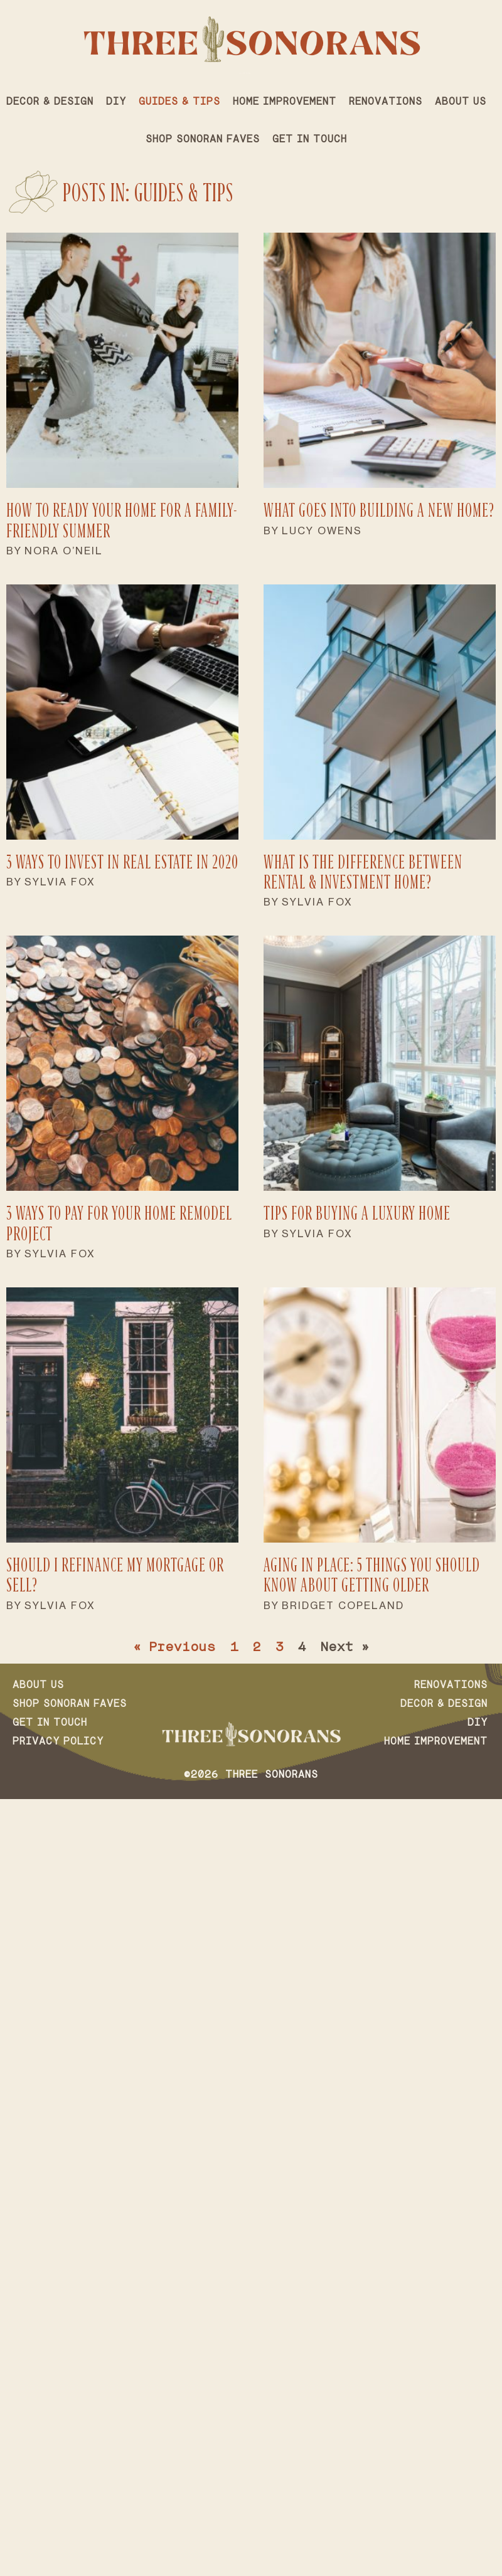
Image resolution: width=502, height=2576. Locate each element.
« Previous (174, 1648)
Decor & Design (49, 102)
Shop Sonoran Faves (203, 140)
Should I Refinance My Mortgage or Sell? (115, 1575)
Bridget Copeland (343, 1605)
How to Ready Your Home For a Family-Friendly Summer (122, 520)
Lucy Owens (322, 530)
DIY (116, 102)
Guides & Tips (179, 102)
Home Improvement (284, 102)
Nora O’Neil (63, 550)
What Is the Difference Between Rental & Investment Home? (363, 872)
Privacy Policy (58, 1742)
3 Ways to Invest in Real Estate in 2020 (122, 862)
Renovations (385, 102)
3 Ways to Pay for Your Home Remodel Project (119, 1223)
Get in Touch (309, 140)
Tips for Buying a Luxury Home (357, 1213)
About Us (460, 102)
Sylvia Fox (59, 881)
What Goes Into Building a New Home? (379, 510)
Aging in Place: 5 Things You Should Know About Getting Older (372, 1575)
